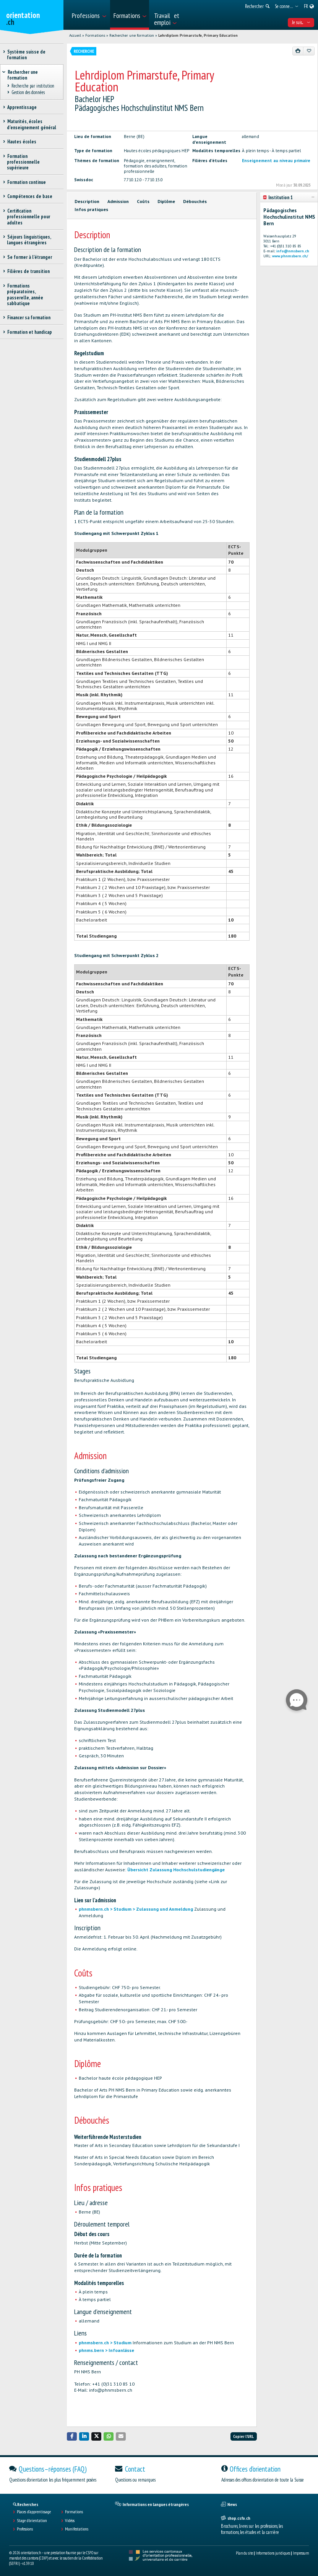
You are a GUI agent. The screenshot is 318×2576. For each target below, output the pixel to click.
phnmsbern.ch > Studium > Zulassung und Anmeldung (136, 1909)
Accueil (75, 35)
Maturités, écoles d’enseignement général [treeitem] (31, 124)
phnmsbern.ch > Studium (106, 2342)
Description (87, 201)
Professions (25, 2529)
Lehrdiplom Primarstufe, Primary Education (198, 35)
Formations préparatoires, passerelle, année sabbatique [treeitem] (25, 295)
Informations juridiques (273, 2553)
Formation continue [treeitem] (26, 182)
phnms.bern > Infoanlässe (106, 2350)
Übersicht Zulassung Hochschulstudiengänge (176, 1869)
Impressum (301, 2553)
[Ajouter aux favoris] (308, 51)
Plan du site (244, 2553)
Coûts (143, 201)
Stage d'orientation (32, 2520)
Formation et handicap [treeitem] (29, 332)
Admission (118, 201)
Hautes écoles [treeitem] (21, 141)
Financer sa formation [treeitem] (28, 317)
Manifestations (76, 2529)
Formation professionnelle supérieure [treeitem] (23, 162)
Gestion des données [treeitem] (28, 92)
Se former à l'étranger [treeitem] (29, 257)
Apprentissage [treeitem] (22, 107)
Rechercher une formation (131, 35)
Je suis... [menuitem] (301, 22)
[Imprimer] (298, 51)
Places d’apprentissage (34, 2511)
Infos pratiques (91, 209)
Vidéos (70, 2520)
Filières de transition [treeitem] (28, 271)
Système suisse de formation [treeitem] (26, 55)
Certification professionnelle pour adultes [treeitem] (28, 217)
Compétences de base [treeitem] (29, 196)
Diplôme (166, 201)
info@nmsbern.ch (292, 251)
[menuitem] (88, 15)
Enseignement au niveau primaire (276, 160)
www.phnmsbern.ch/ (290, 256)
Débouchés (195, 201)
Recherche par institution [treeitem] (32, 86)
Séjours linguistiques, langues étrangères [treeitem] (29, 240)
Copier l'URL (243, 2436)
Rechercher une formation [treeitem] (22, 75)
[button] (72, 2436)
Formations (95, 35)
